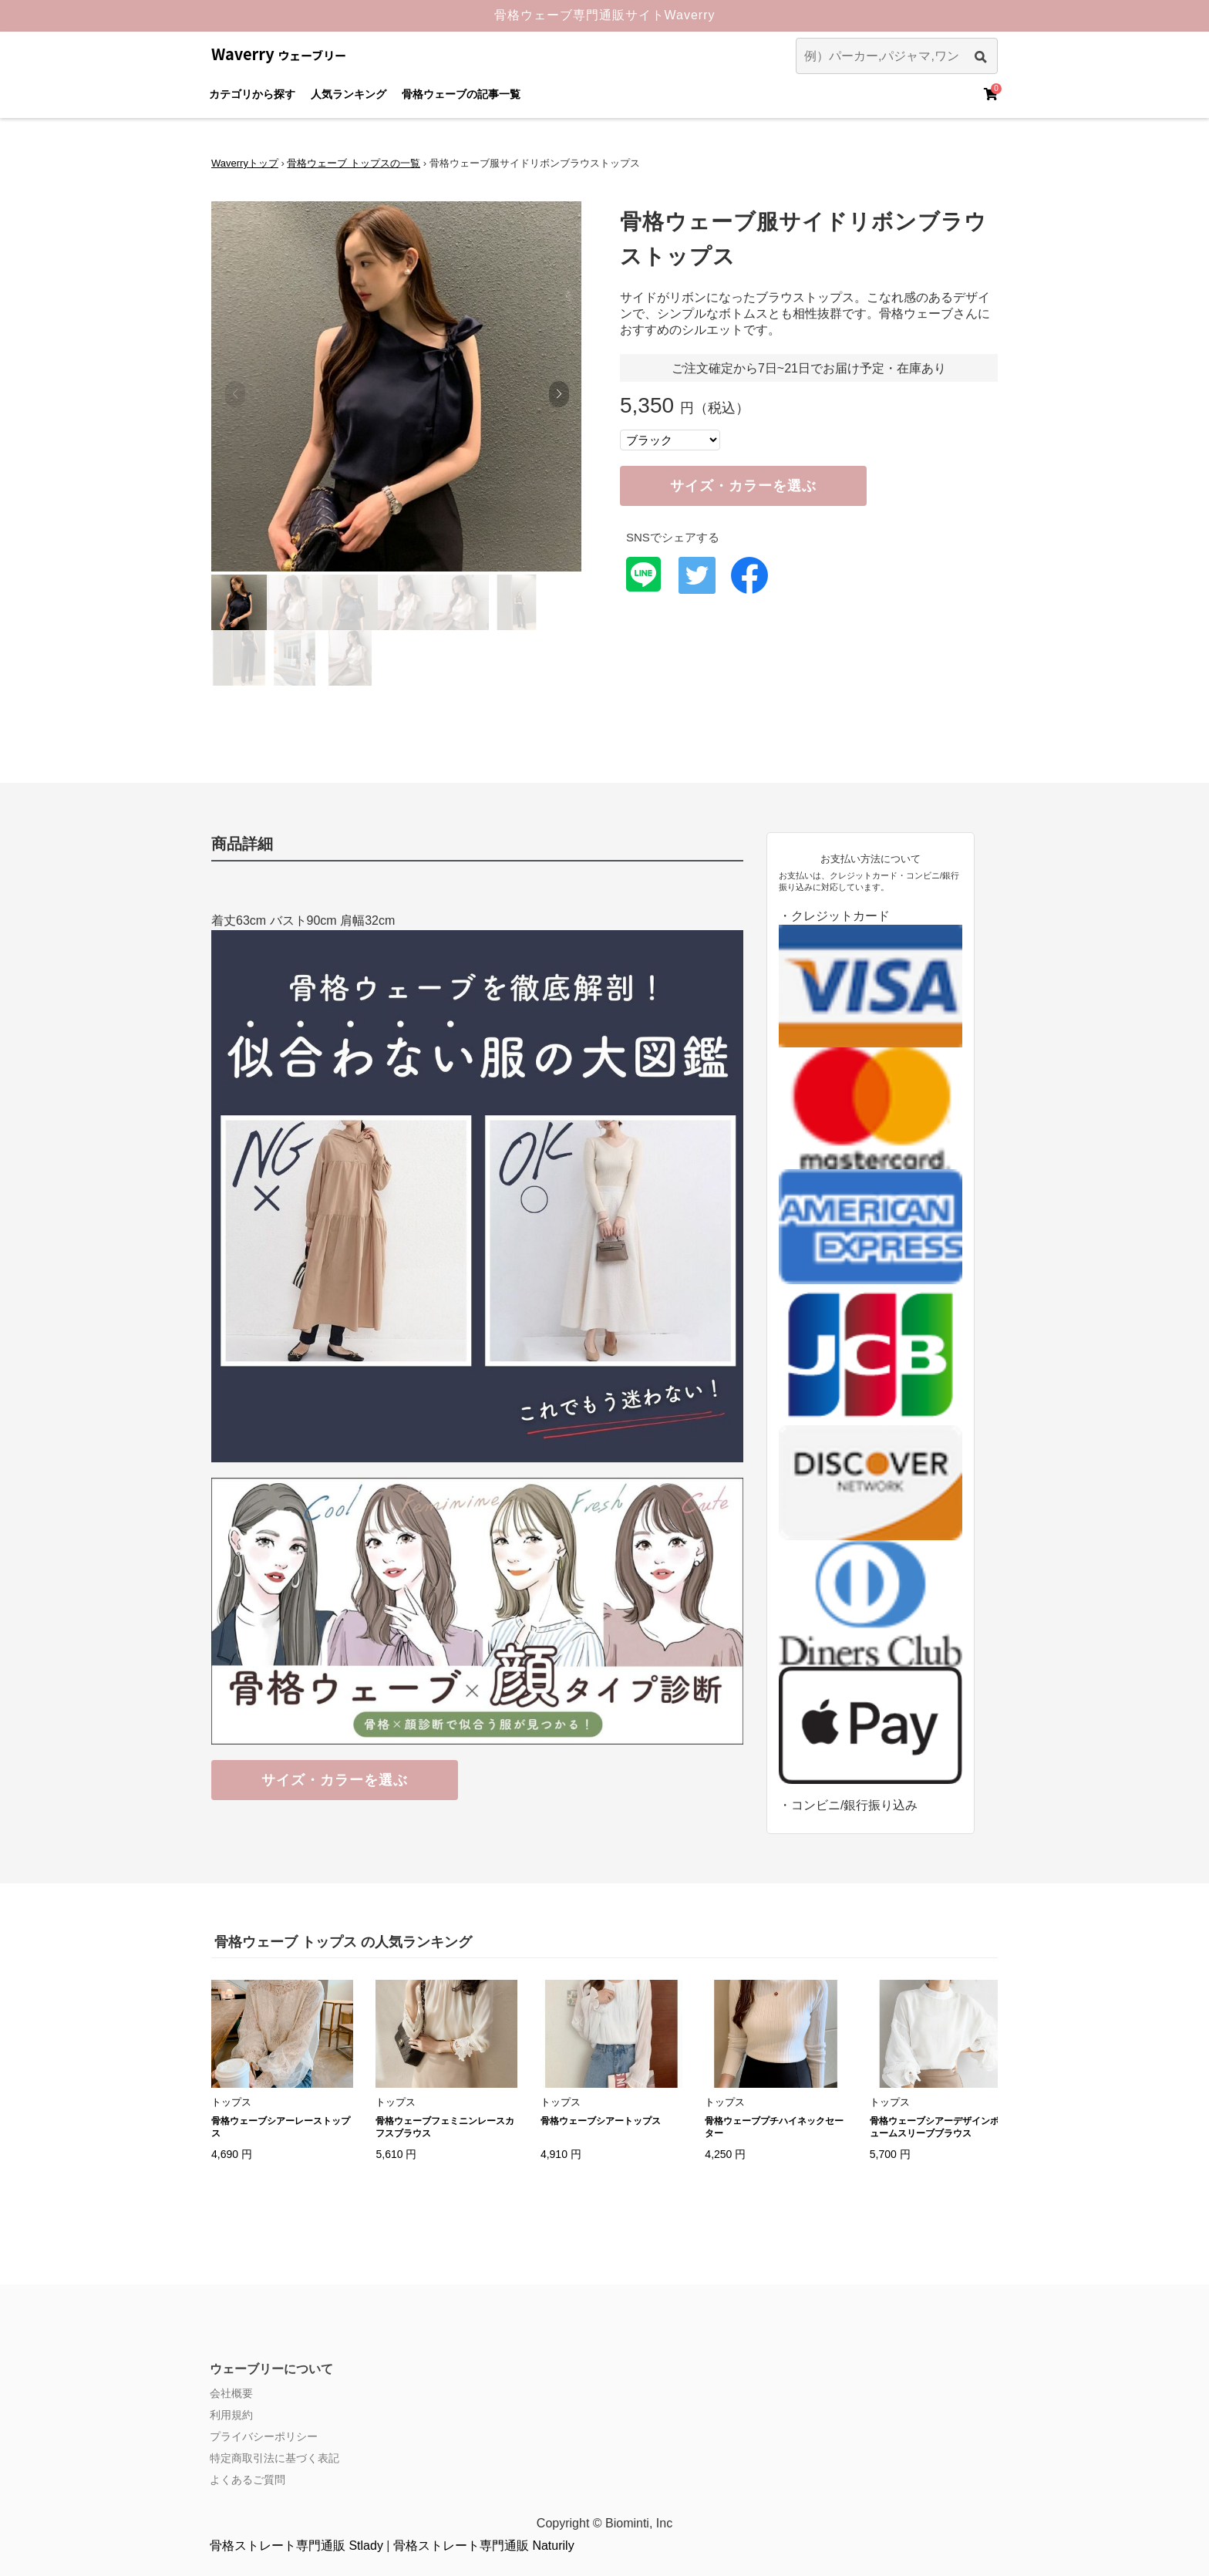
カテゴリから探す (252, 94)
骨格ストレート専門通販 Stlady (296, 2545)
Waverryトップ (244, 163)
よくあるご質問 (247, 2479)
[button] (558, 394)
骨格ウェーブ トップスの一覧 (353, 163)
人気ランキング (348, 94)
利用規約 (231, 2415)
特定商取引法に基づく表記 (274, 2458)
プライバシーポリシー (264, 2436)
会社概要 (231, 2393)
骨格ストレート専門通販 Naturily (483, 2545)
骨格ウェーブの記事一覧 (461, 94)
